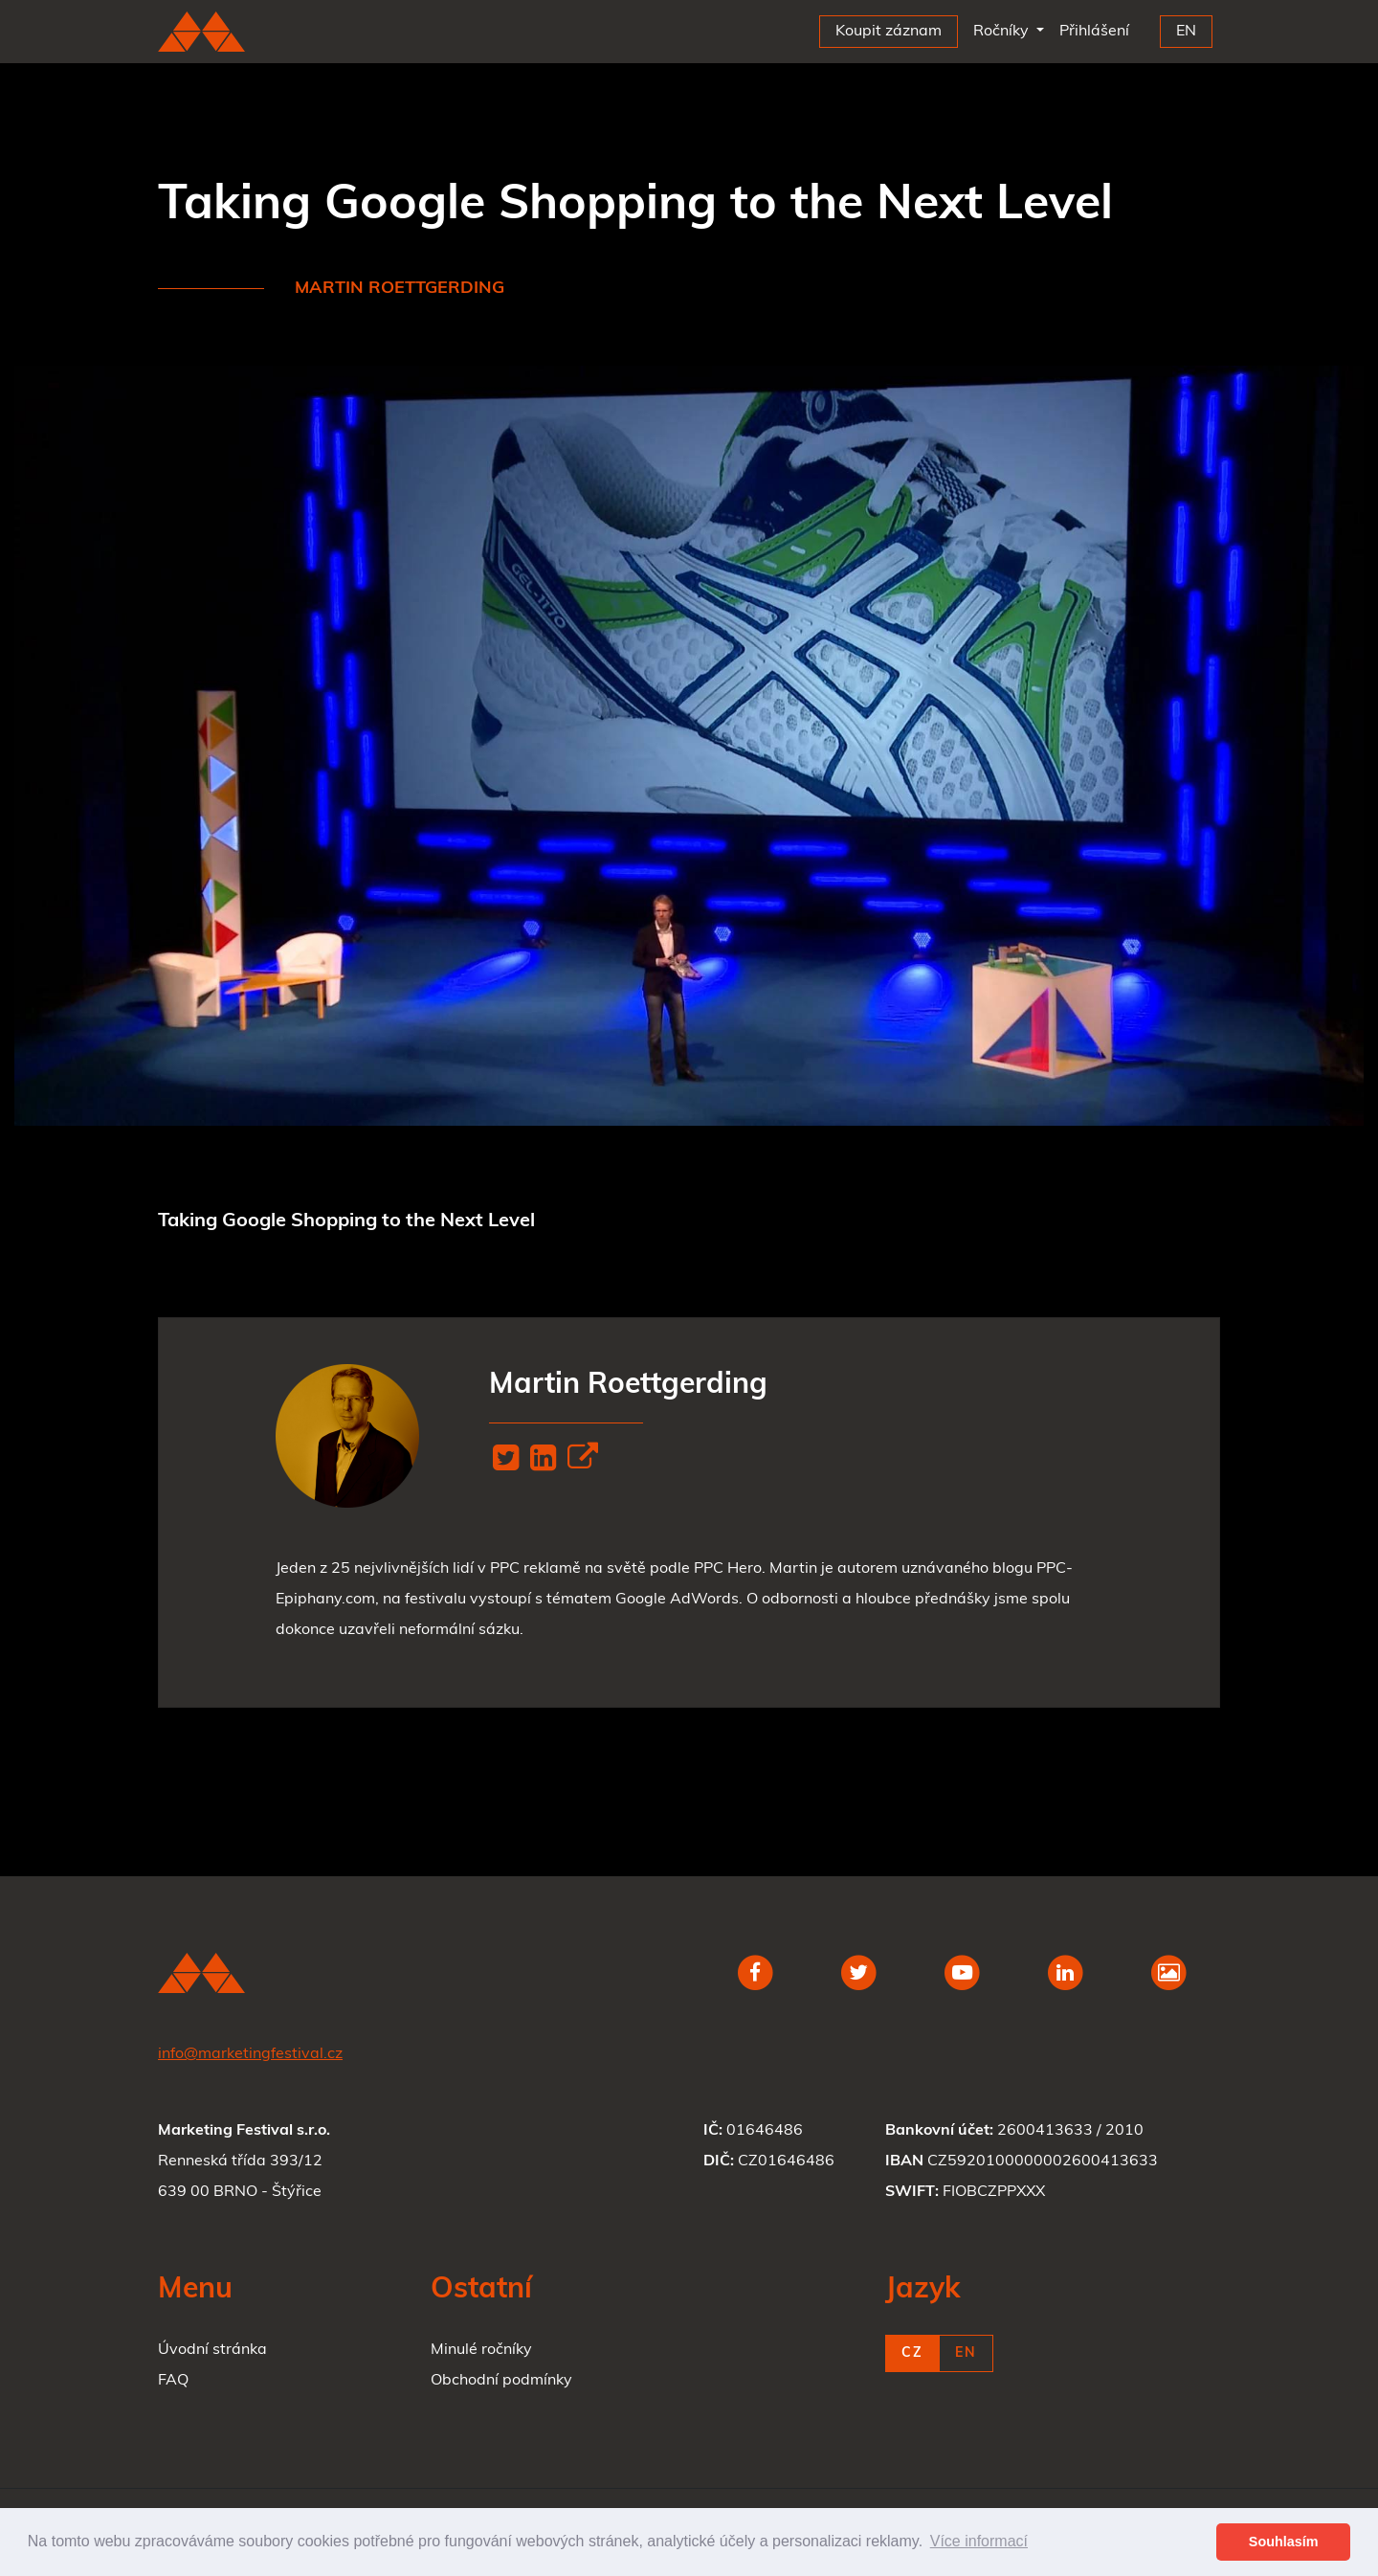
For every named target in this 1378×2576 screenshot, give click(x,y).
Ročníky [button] (1003, 31)
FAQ (173, 2380)
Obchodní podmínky (501, 2380)
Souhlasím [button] (1284, 2541)
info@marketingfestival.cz (250, 2054)
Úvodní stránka (212, 2350)
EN (966, 2353)
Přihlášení (1098, 27)
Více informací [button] (979, 2541)
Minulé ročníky (481, 2350)
